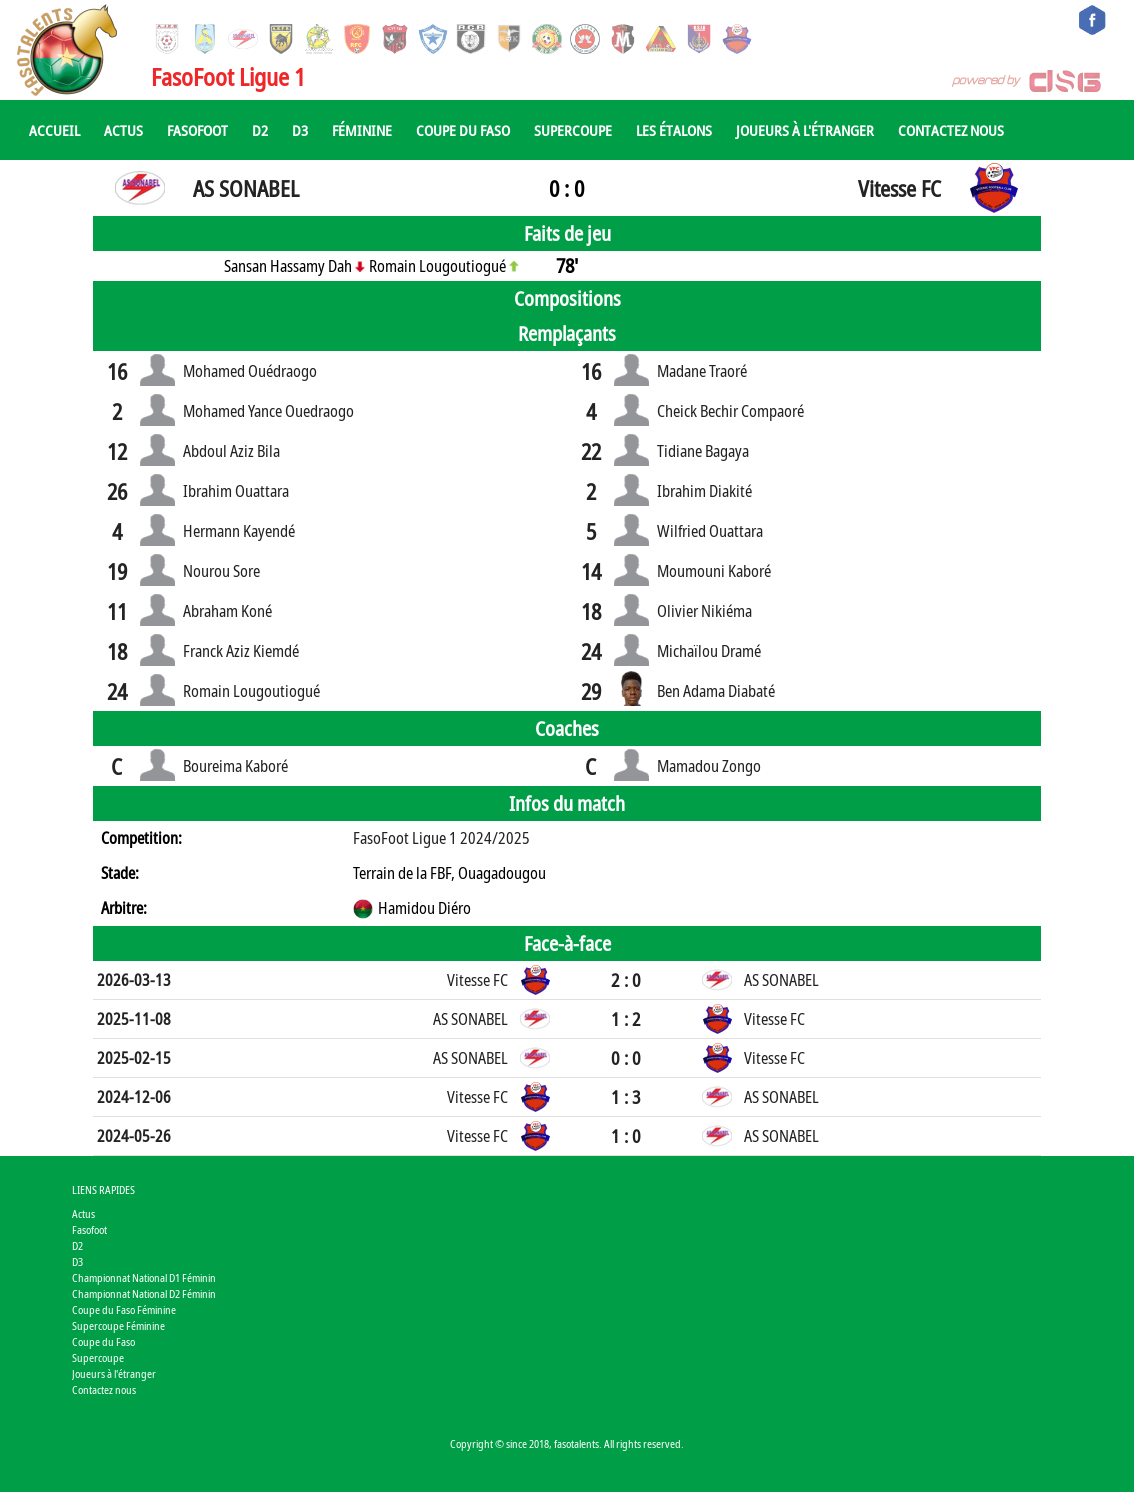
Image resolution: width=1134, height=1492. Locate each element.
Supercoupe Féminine (118, 1325)
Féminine (362, 130)
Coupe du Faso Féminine (124, 1309)
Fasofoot (197, 130)
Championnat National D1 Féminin (144, 1277)
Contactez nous (951, 130)
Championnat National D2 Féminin (144, 1293)
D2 (260, 130)
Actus (123, 130)
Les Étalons (674, 130)
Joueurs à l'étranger (805, 130)
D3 (300, 130)
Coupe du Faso (463, 130)
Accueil (54, 130)
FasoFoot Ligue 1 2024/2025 (441, 838)
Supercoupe (573, 130)
